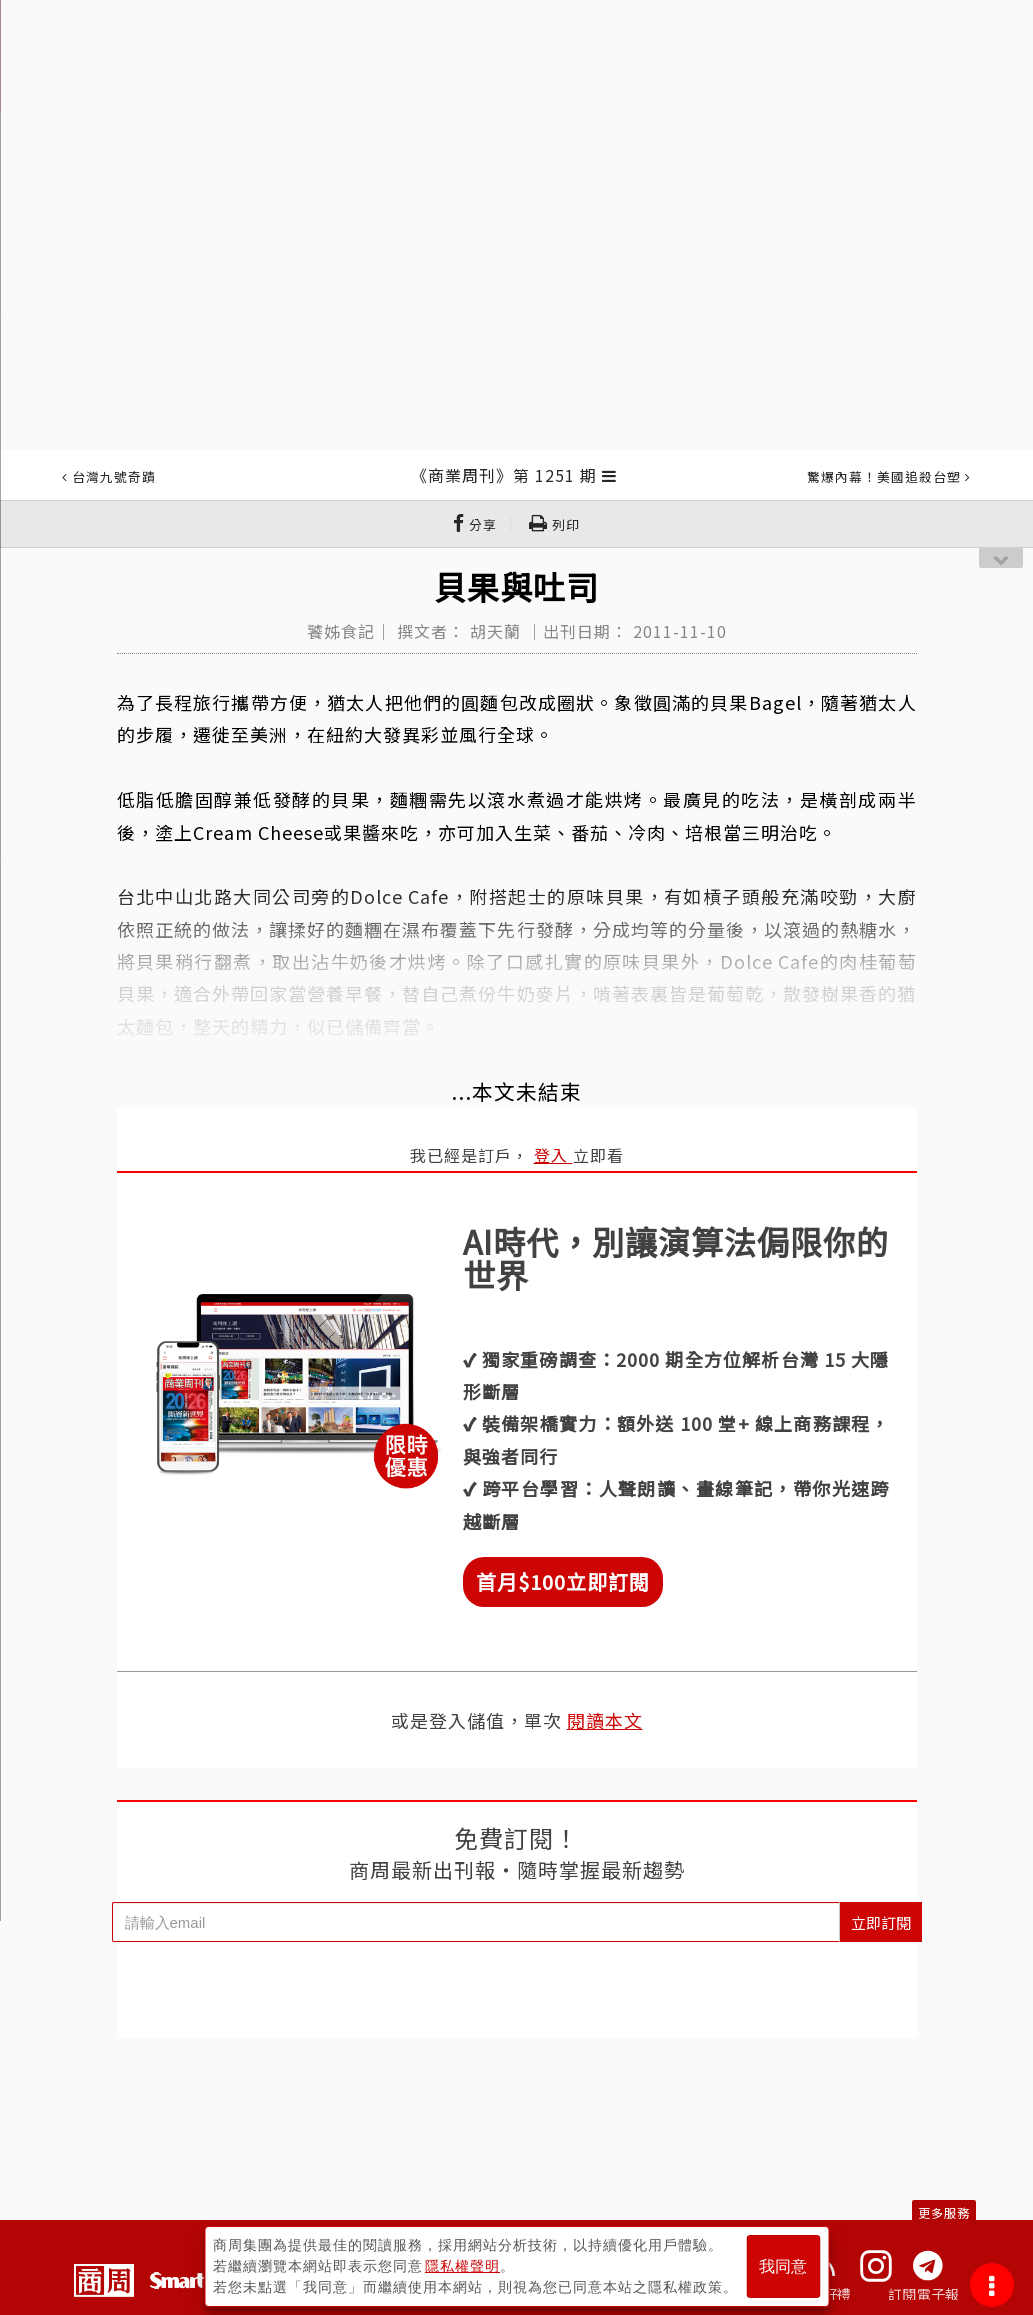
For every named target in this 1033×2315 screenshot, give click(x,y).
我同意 (783, 2266)
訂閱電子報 (923, 2294)
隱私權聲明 (462, 2266)
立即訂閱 (881, 1922)
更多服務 (944, 2212)
